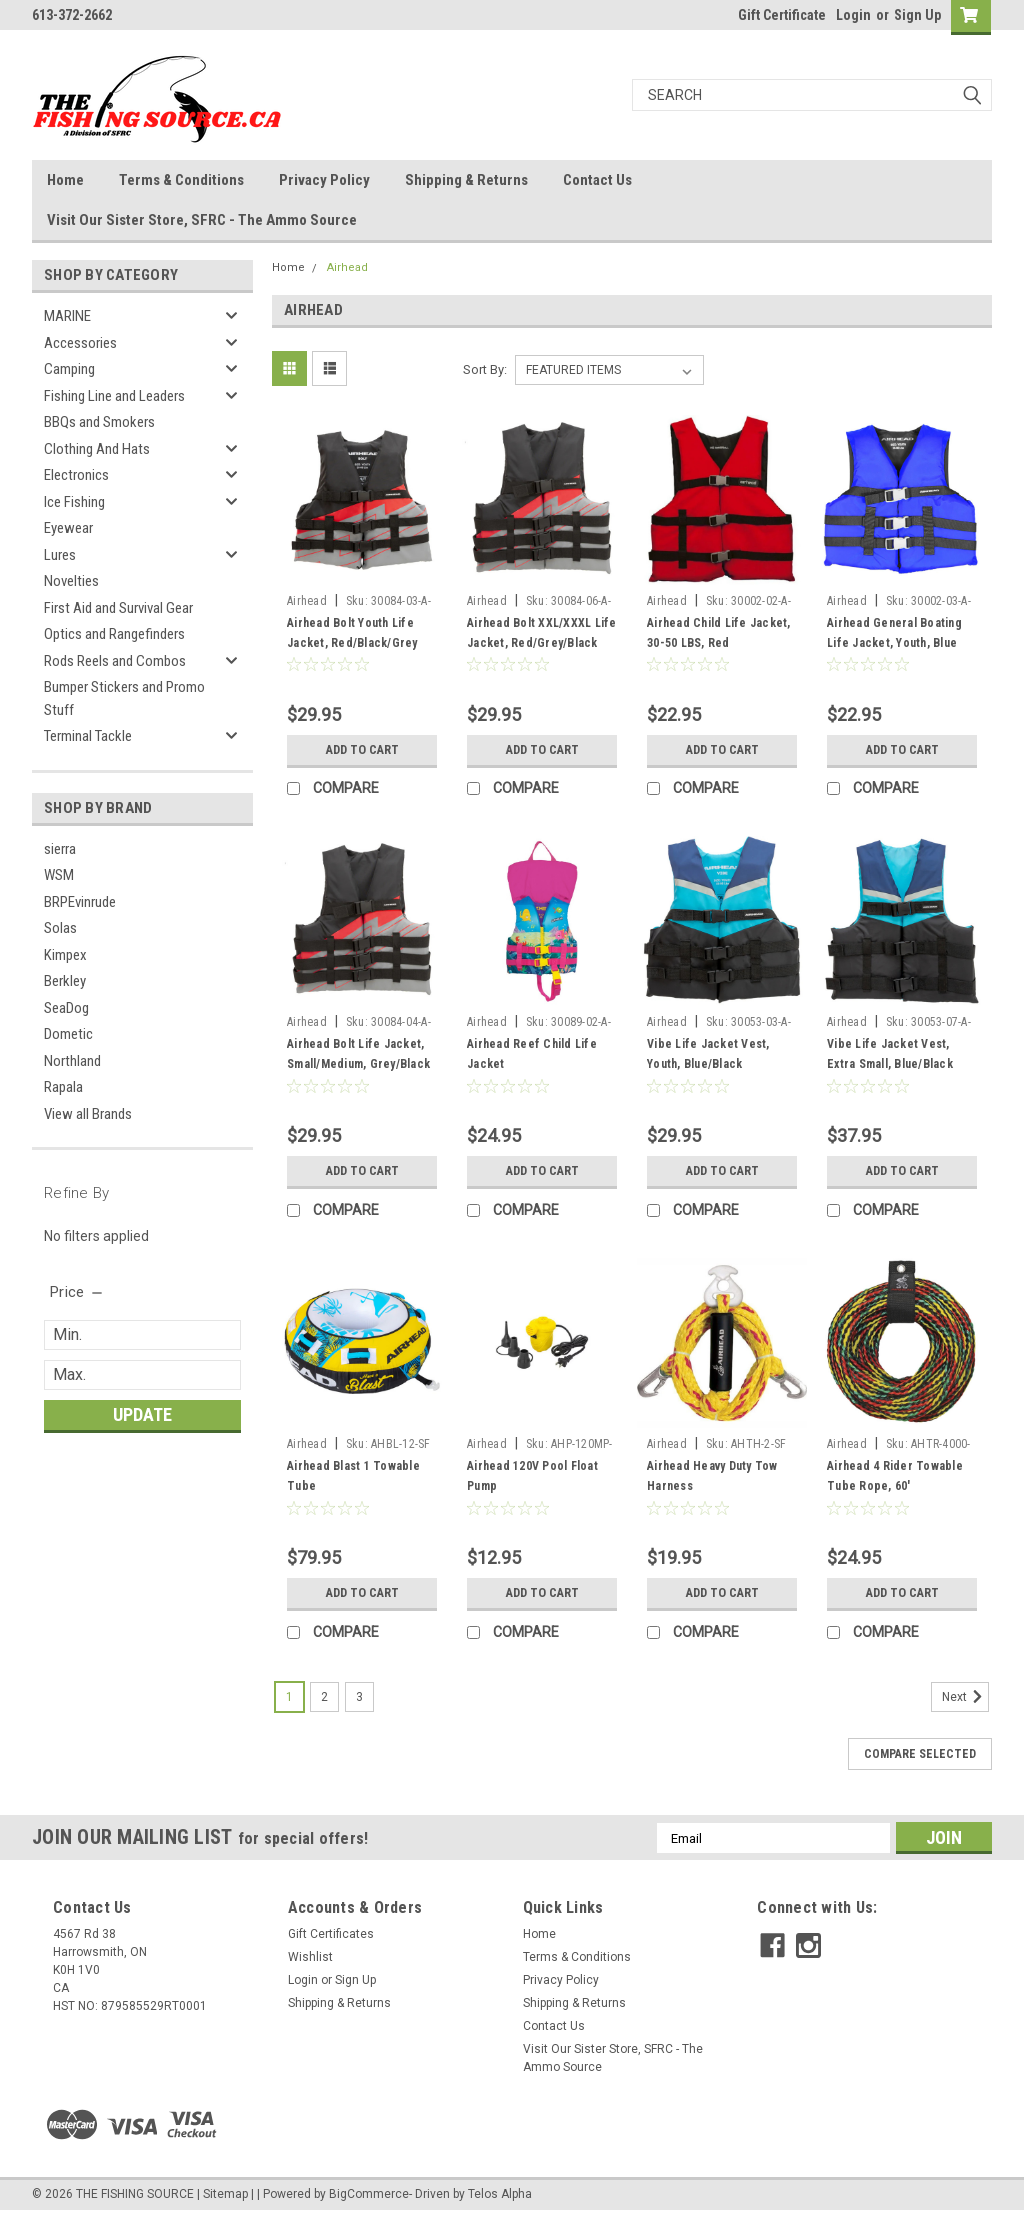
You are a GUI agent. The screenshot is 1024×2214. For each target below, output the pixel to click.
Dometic (68, 1034)
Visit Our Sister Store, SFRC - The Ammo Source (202, 220)
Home (65, 180)
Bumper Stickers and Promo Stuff (124, 698)
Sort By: (485, 369)
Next (965, 1697)
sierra (60, 849)
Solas (60, 928)
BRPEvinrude (80, 902)
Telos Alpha (500, 2194)
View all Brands (88, 1114)
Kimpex (65, 955)
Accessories (80, 343)
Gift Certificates (331, 1934)
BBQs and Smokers (99, 422)
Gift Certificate (782, 15)
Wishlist (310, 1957)
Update (142, 1414)
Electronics (76, 475)
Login (853, 15)
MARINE (67, 316)
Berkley (65, 981)
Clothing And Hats (97, 449)
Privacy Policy (324, 180)
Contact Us (597, 180)
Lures (60, 555)
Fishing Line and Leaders (114, 396)
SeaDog (66, 1008)
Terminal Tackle (88, 736)
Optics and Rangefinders (114, 634)
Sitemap (225, 2194)
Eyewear (68, 528)
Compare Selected (920, 1754)
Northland (72, 1061)
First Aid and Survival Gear (118, 608)
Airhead (347, 267)
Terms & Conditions (181, 180)
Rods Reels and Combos (115, 661)
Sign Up (917, 15)
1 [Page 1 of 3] (289, 1697)
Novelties (71, 581)
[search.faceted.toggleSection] (77, 1292)
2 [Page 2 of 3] (324, 1697)
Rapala (63, 1087)
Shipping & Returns (466, 180)
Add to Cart (362, 750)
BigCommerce (369, 2194)
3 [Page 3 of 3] (359, 1697)
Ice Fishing (74, 502)
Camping (69, 369)
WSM (59, 875)
